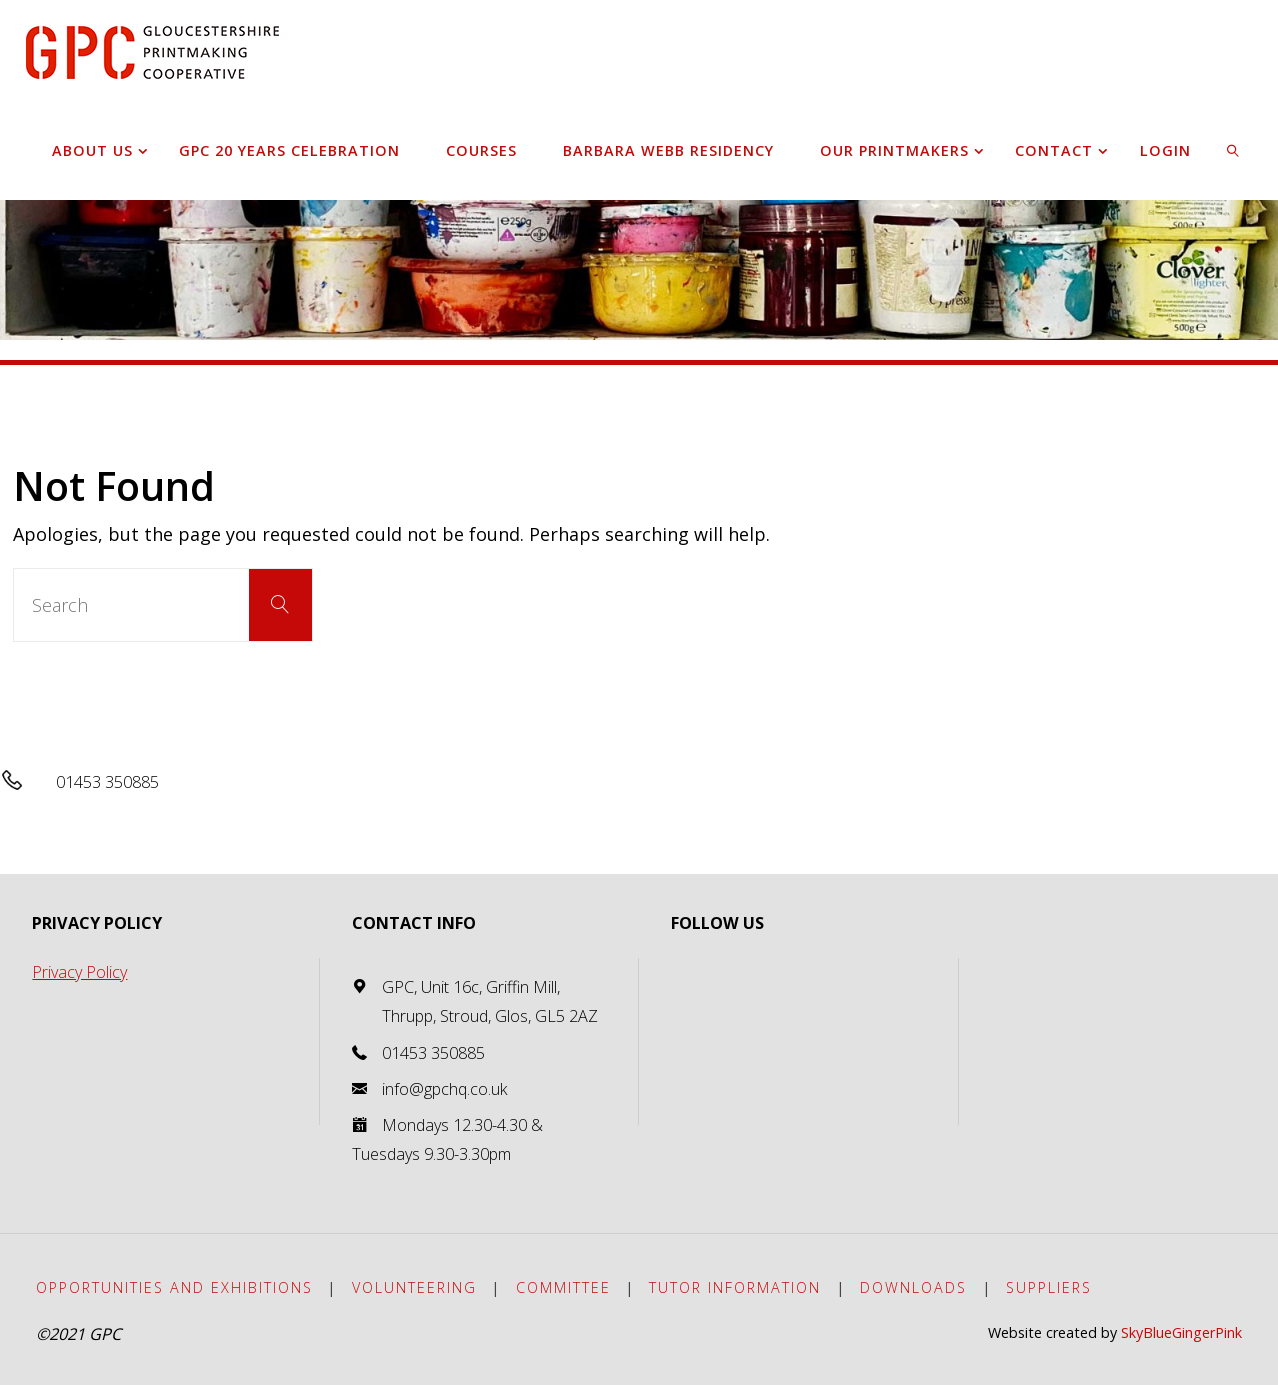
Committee (563, 1287)
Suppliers (1049, 1287)
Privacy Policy (79, 972)
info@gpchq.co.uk (445, 1089)
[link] (1233, 150)
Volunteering (414, 1287)
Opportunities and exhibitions (174, 1287)
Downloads (913, 1287)
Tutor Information (735, 1287)
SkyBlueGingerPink (1181, 1332)
